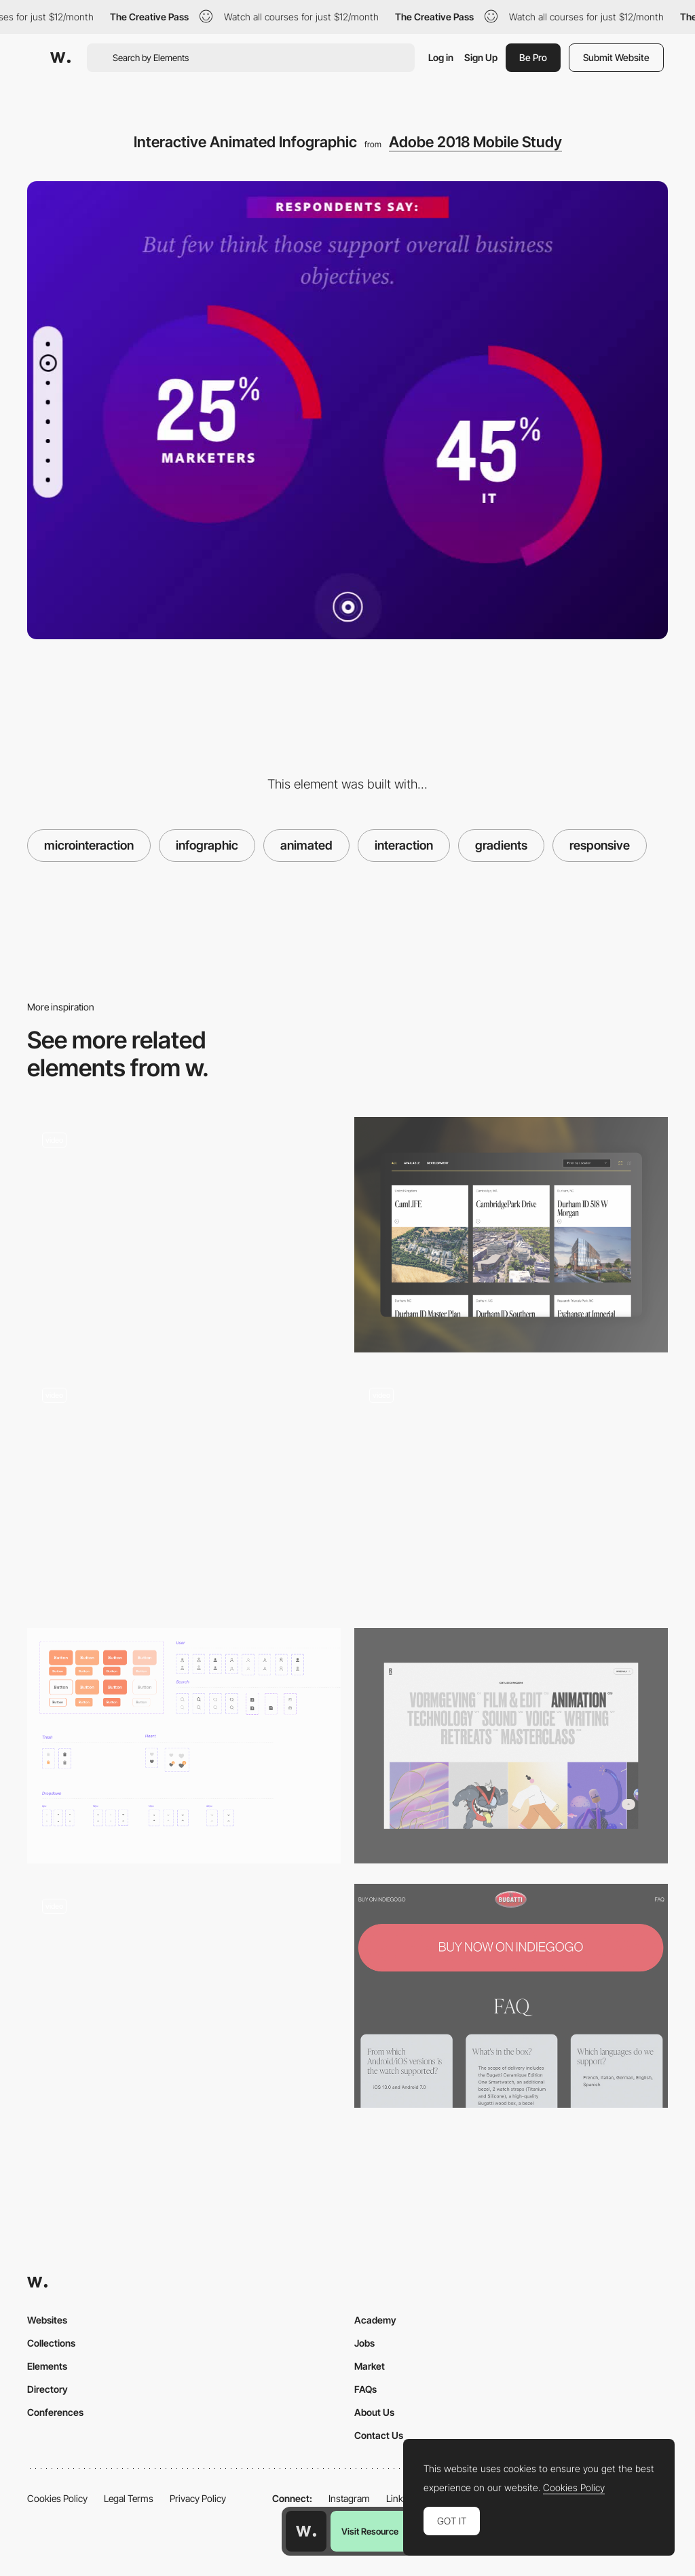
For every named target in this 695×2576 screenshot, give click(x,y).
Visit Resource (369, 2531)
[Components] (184, 1745)
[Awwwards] (60, 57)
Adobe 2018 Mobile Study (475, 141)
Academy (375, 2320)
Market (369, 2366)
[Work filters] (511, 1490)
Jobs (364, 2343)
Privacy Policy (198, 2498)
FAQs (365, 2389)
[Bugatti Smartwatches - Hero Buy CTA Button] (511, 1996)
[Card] (511, 1234)
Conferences (55, 2412)
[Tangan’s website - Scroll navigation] (184, 1229)
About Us (374, 2412)
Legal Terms (128, 2498)
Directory (47, 2389)
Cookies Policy (57, 2498)
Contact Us (378, 2435)
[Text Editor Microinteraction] (184, 1996)
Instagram (349, 2498)
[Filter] (511, 1745)
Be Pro (533, 57)
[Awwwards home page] (306, 2531)
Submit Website (616, 57)
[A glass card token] (184, 1490)
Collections (51, 2343)
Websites (47, 2320)
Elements (47, 2366)
